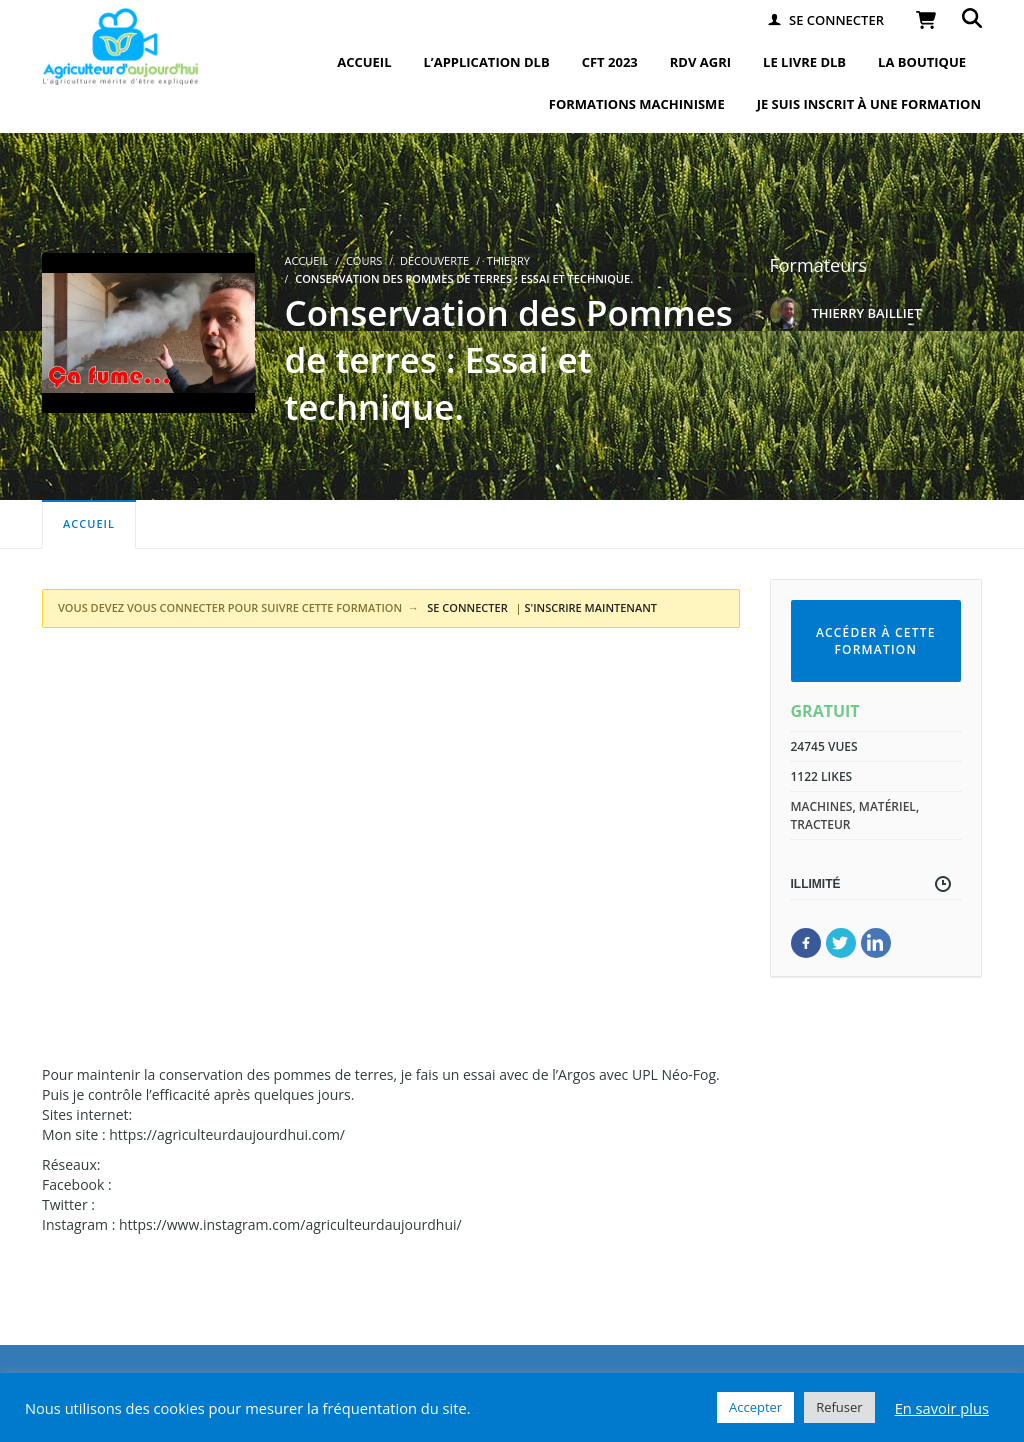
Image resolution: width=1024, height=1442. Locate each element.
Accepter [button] (755, 1407)
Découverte (434, 260)
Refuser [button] (839, 1407)
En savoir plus (942, 1408)
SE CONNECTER (465, 607)
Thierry (508, 260)
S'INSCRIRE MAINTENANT (591, 607)
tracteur (821, 824)
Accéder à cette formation (876, 641)
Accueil (89, 523)
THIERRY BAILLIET (867, 313)
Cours (364, 260)
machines (822, 806)
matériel (887, 806)
